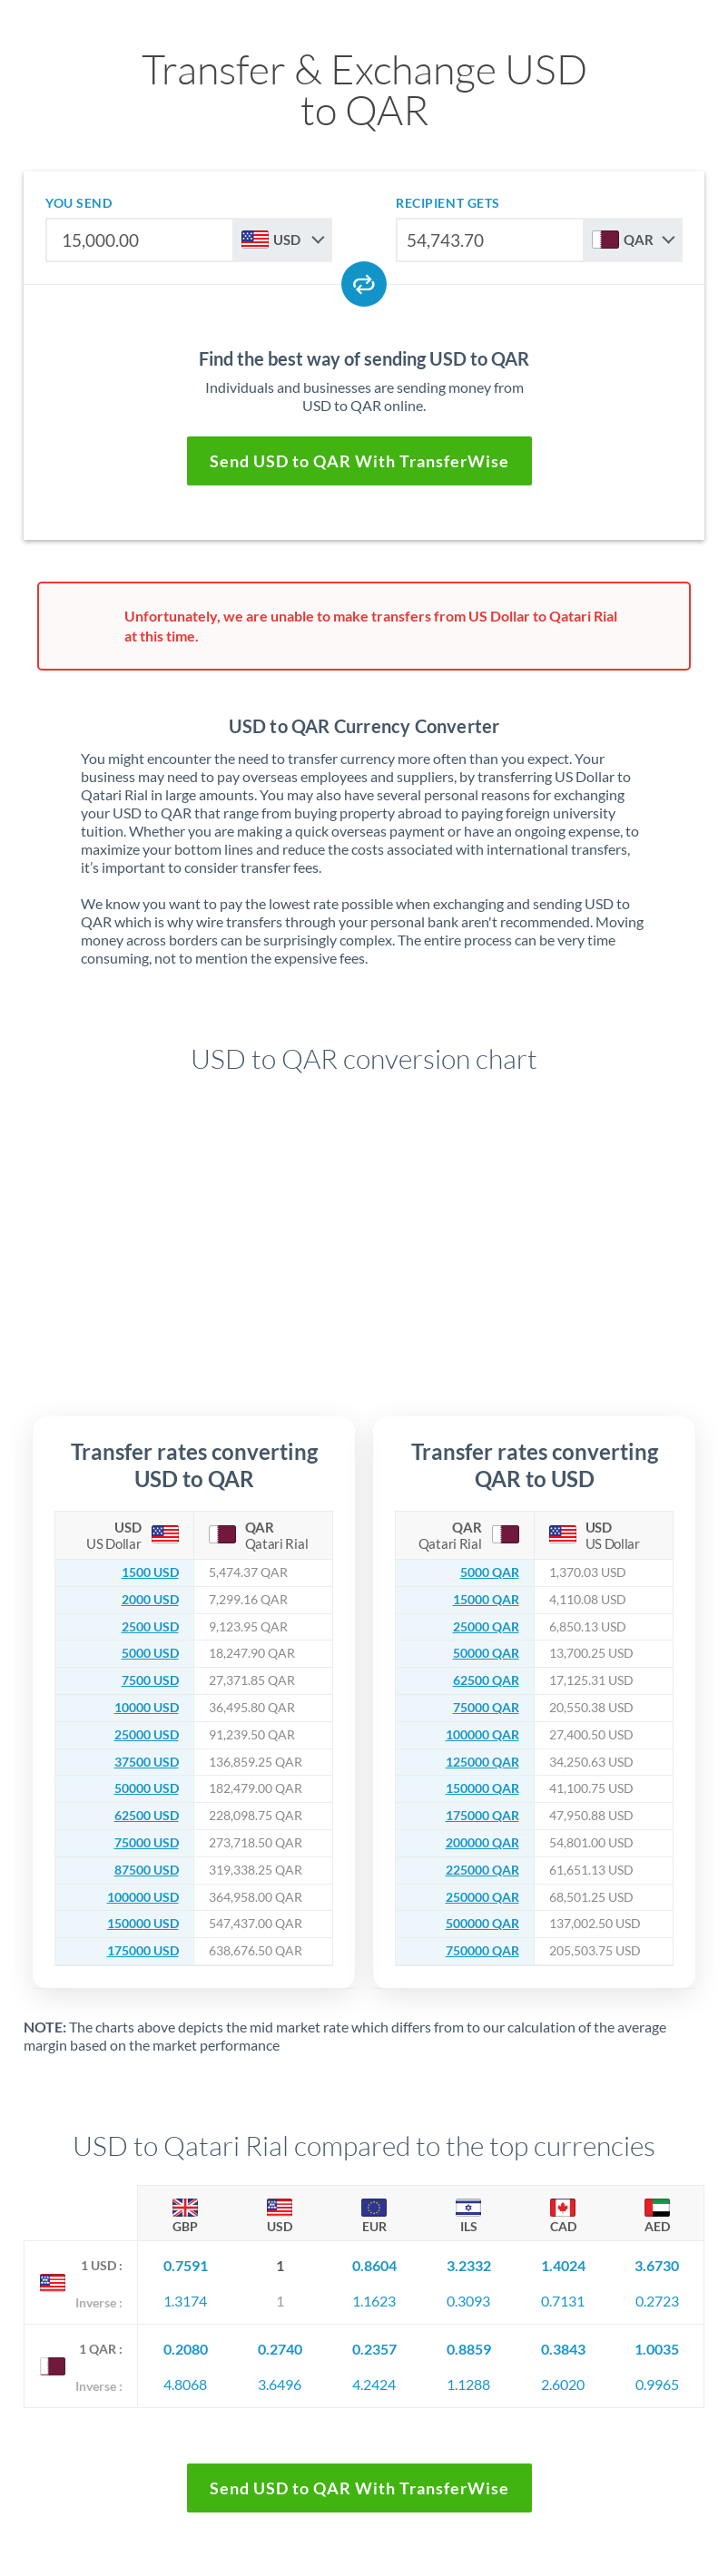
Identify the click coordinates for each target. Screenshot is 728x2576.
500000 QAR (482, 1923)
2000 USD (150, 1599)
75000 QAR (486, 1707)
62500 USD (146, 1815)
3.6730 (657, 2265)
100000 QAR (482, 1735)
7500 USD (150, 1680)
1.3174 (185, 2300)
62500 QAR (486, 1680)
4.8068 (185, 2384)
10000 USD (146, 1707)
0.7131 (563, 2300)
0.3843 (563, 2348)
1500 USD (150, 1572)
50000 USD (146, 1788)
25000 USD (146, 1735)
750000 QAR (482, 1951)
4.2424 (374, 2384)
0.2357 (374, 2348)
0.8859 (469, 2348)
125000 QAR (482, 1762)
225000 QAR (482, 1870)
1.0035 (657, 2348)
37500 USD (146, 1762)
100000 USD (143, 1897)
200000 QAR (482, 1843)
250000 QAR (482, 1897)
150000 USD (143, 1923)
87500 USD (146, 1870)
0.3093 (468, 2300)
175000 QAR (482, 1815)
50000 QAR (486, 1653)
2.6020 (563, 2384)
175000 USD (143, 1951)
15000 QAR (486, 1599)
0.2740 (280, 2348)
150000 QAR (482, 1788)
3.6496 (279, 2384)
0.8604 (374, 2265)
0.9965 (657, 2384)
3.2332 (469, 2265)
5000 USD (150, 1653)
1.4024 (563, 2265)
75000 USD (146, 1843)
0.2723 (657, 2300)
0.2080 (185, 2348)
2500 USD (150, 1627)
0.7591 (185, 2265)
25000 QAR (486, 1627)
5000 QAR (489, 1572)
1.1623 (374, 2300)
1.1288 (468, 2384)
